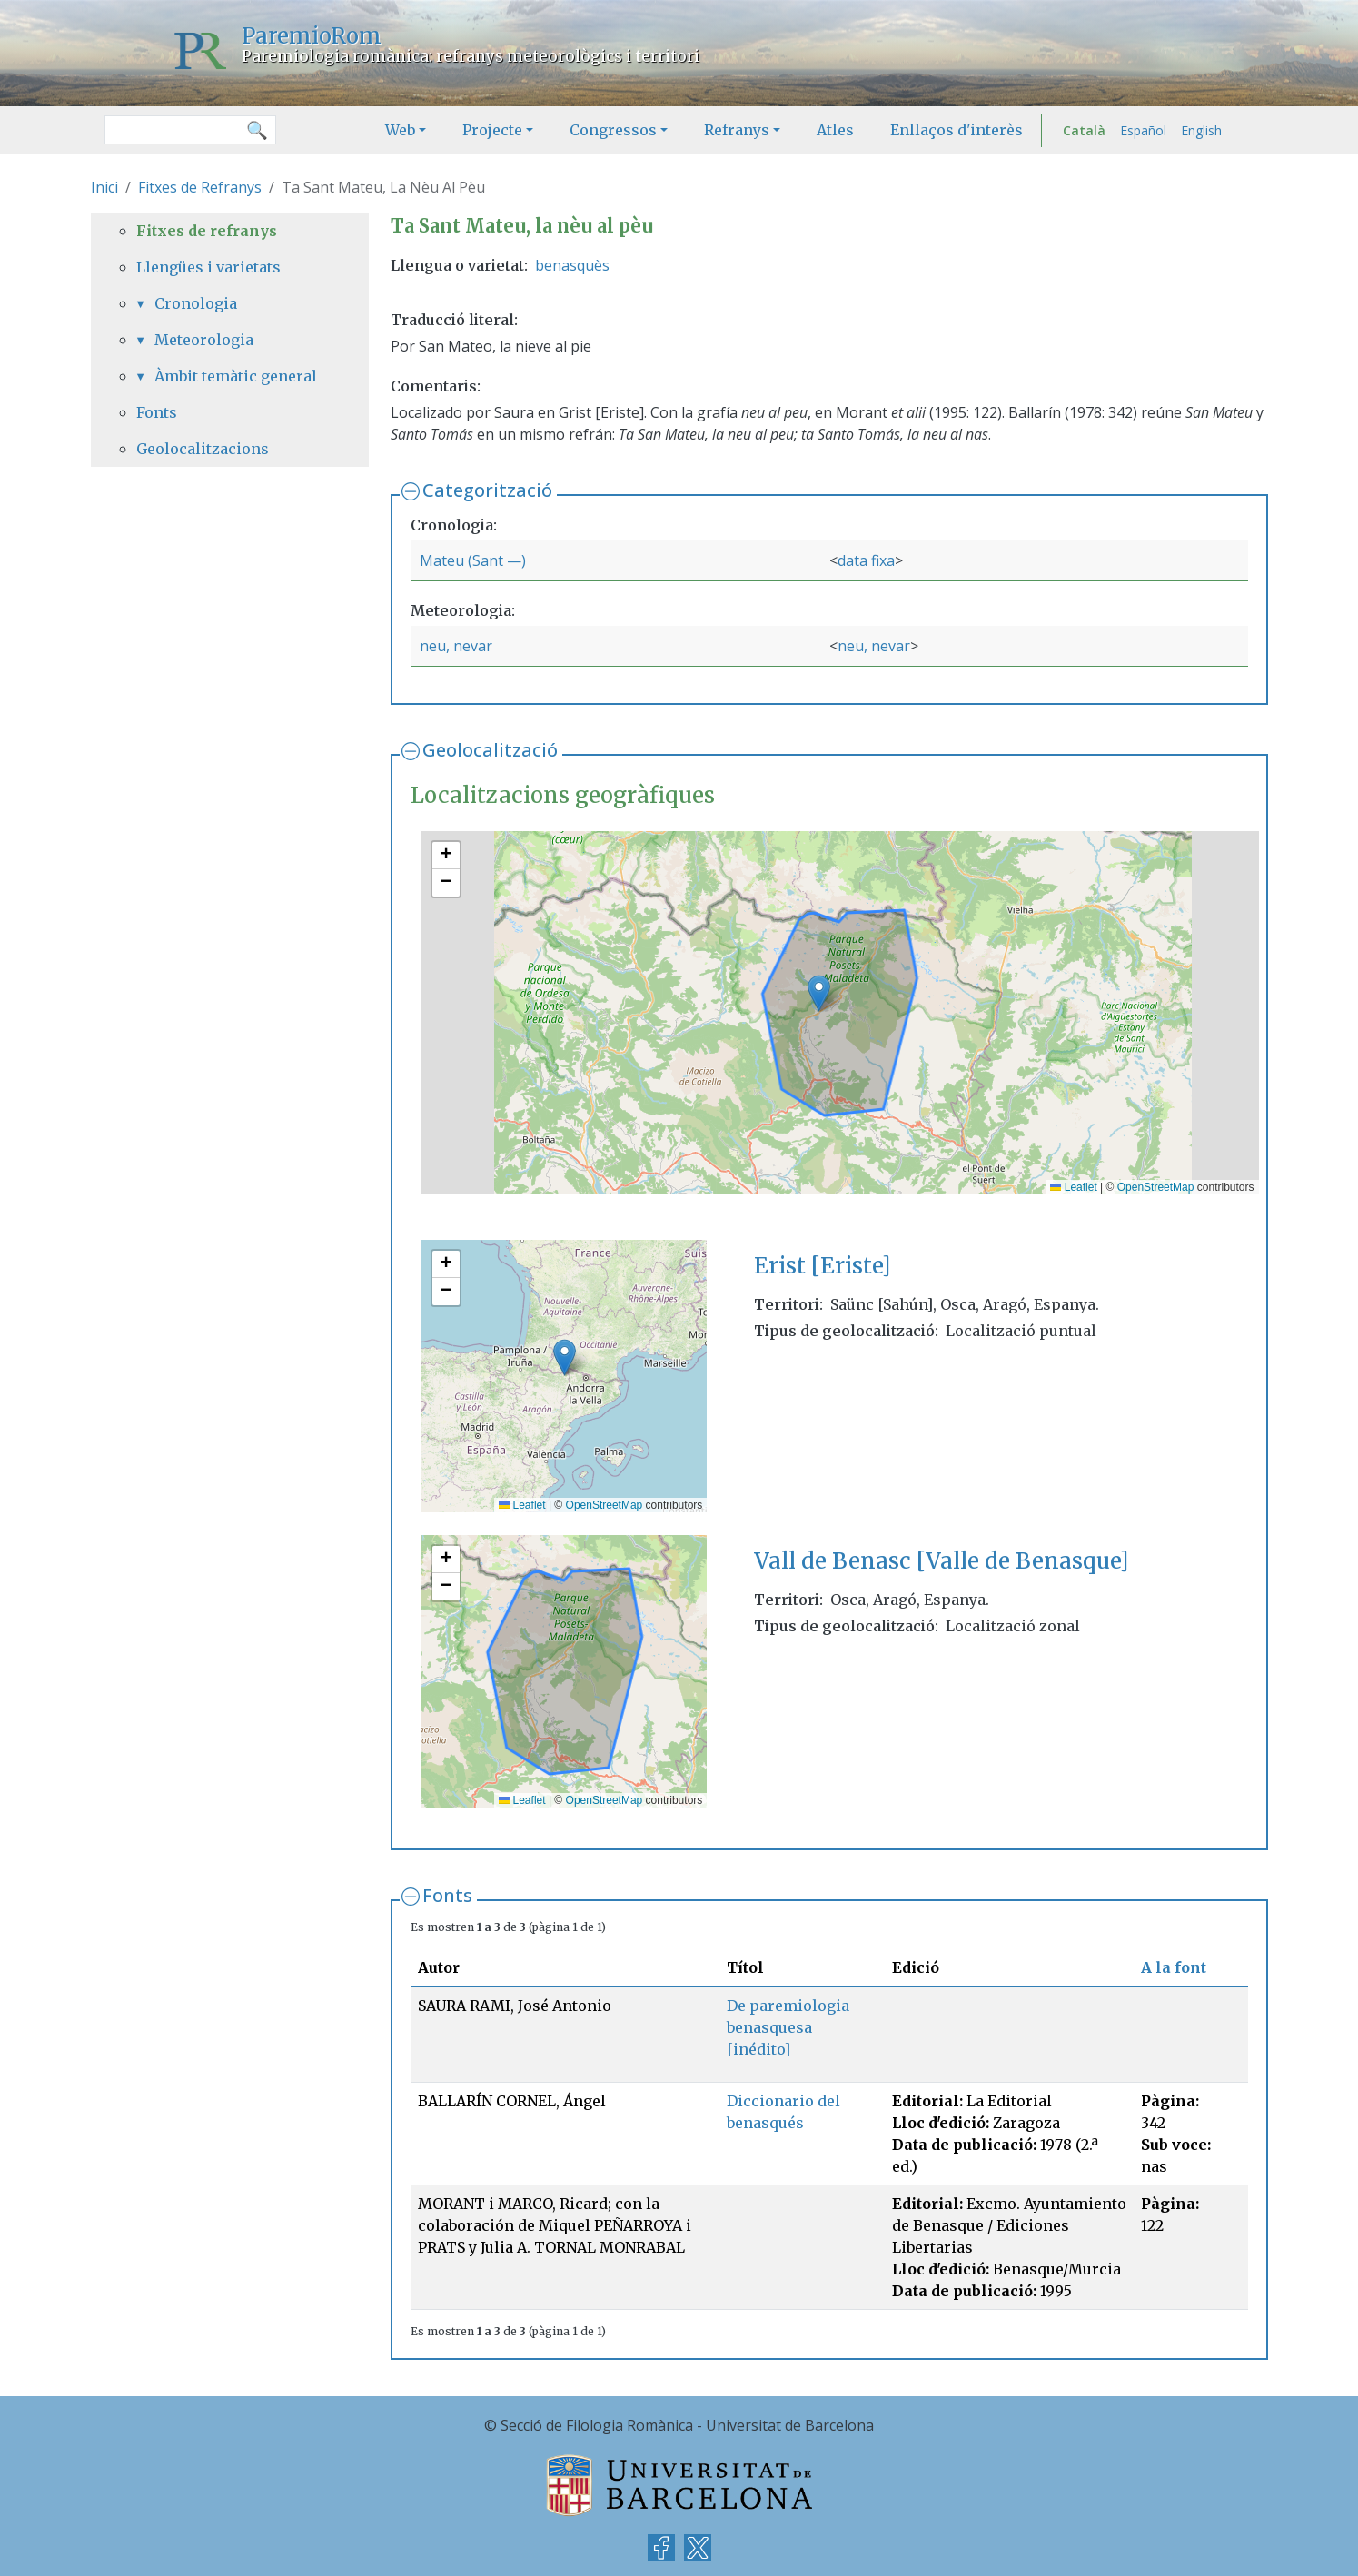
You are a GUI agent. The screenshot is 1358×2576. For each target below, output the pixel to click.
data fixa (866, 560)
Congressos (613, 130)
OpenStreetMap (1155, 1187)
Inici (104, 187)
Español (1143, 130)
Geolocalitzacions (202, 449)
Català (1084, 130)
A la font (1173, 1967)
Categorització (487, 490)
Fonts (447, 1895)
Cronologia (195, 303)
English (1201, 130)
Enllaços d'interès (956, 130)
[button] (819, 993)
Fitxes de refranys (206, 231)
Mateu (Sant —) (473, 560)
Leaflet (1073, 1187)
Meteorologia (203, 340)
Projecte (492, 130)
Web (400, 130)
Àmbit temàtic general (235, 376)
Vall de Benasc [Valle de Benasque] (941, 1561)
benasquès (572, 265)
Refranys (736, 130)
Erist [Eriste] (822, 1266)
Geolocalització (490, 750)
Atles (835, 130)
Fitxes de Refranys (200, 187)
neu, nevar (456, 646)
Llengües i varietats (208, 267)
